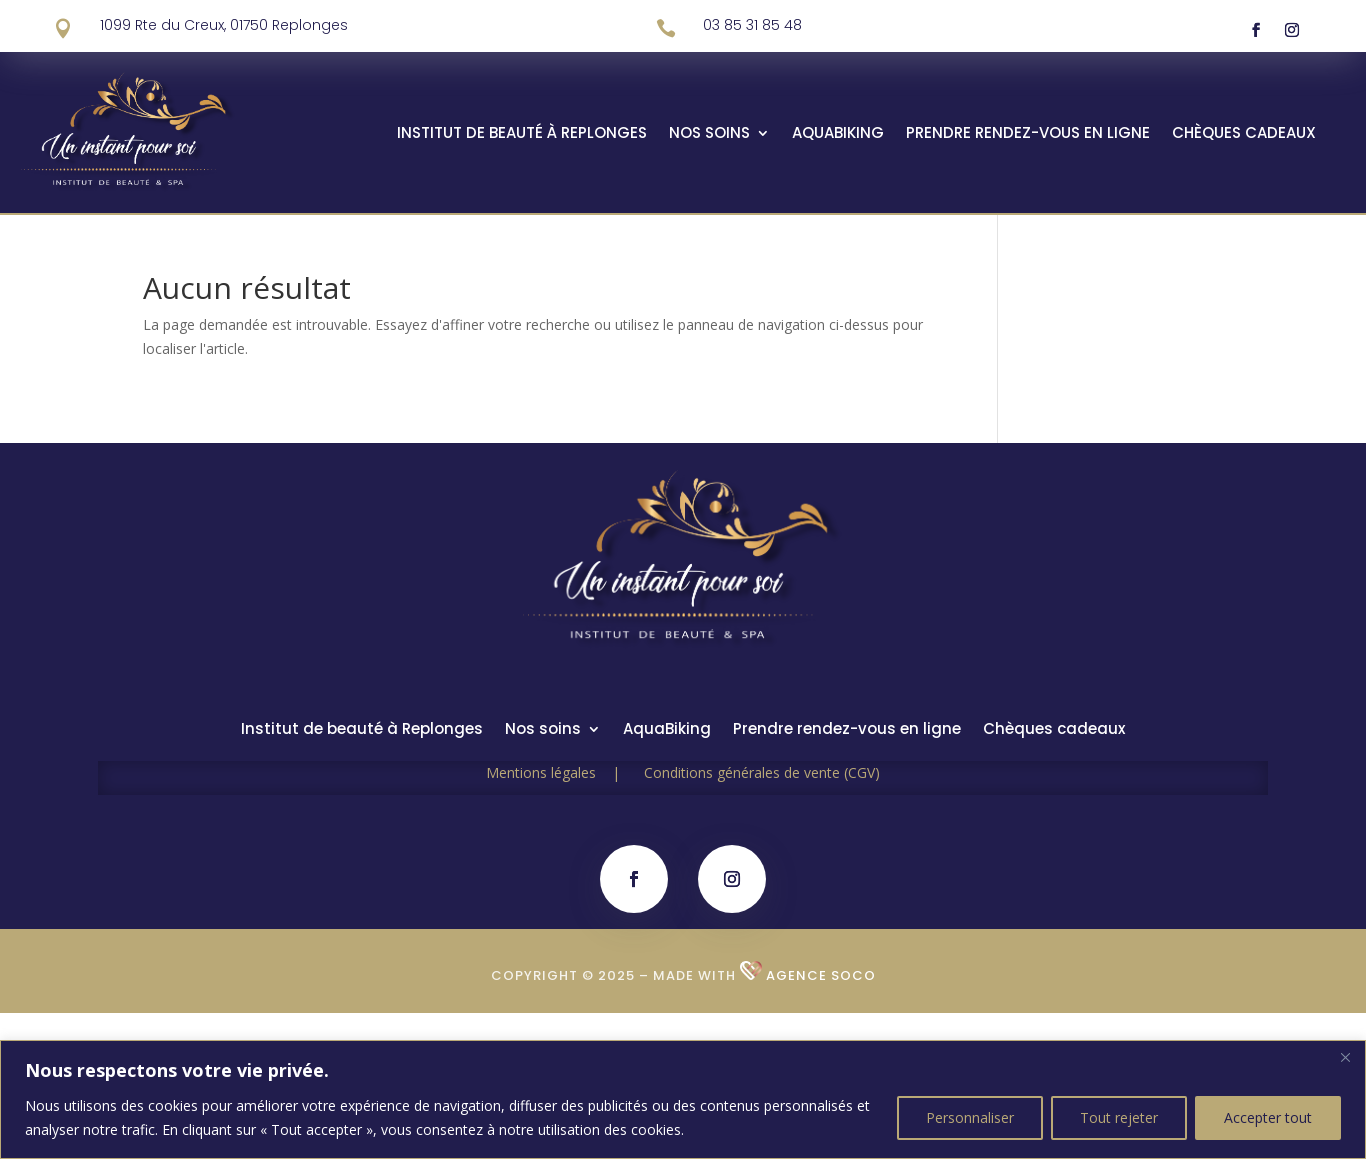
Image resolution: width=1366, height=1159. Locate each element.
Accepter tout (1268, 1117)
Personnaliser (970, 1117)
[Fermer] (1345, 1057)
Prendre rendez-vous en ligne (1028, 134)
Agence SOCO (821, 975)
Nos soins (709, 134)
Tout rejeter (1119, 1117)
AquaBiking (838, 134)
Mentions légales (565, 772)
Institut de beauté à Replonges (522, 134)
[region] (683, 1099)
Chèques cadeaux (1244, 134)
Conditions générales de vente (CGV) (762, 772)
